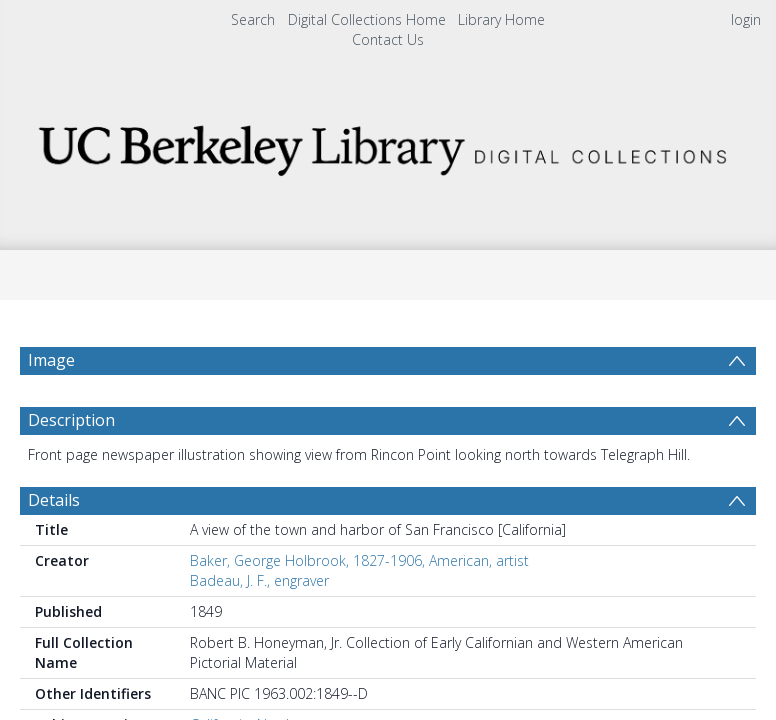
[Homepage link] (388, 145)
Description (71, 420)
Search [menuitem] (253, 19)
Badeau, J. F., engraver (259, 580)
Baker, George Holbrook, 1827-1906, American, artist (359, 560)
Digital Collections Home (367, 19)
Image (51, 360)
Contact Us (388, 39)
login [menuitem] (746, 19)
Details (54, 500)
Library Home (501, 19)
